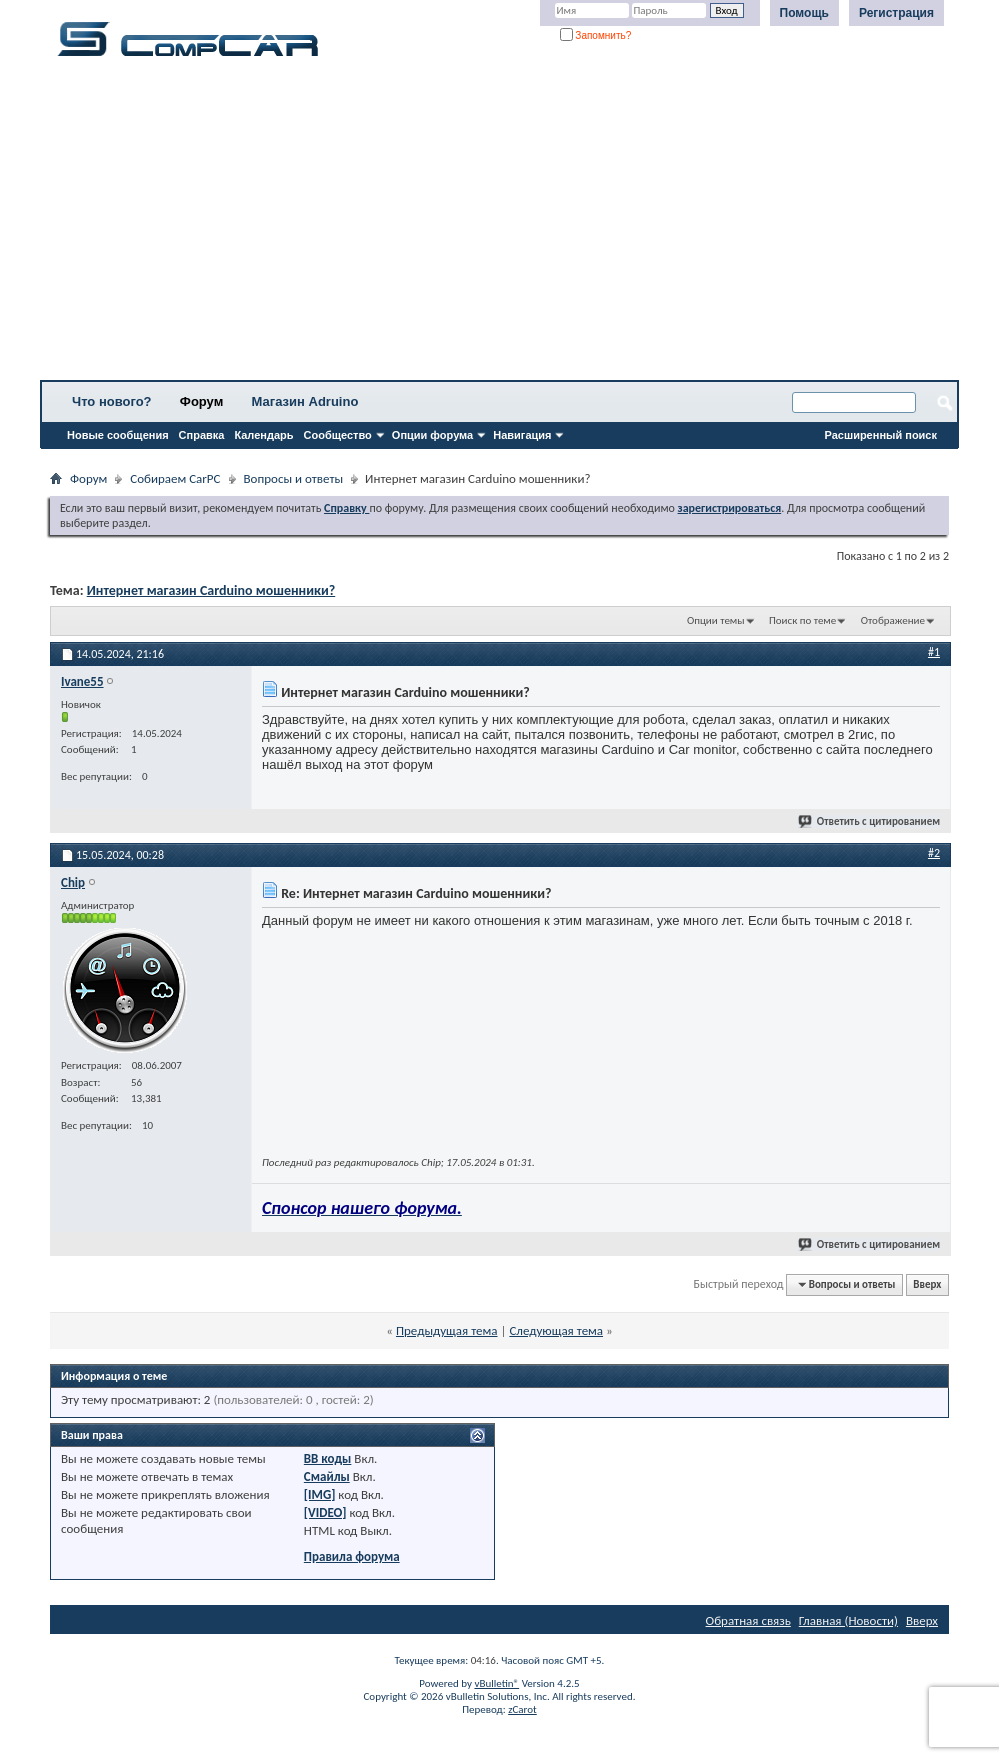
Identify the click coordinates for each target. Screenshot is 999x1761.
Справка (202, 435)
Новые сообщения (118, 435)
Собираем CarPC (175, 478)
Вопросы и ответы (294, 478)
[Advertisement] (499, 225)
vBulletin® (496, 1683)
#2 (934, 853)
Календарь (263, 435)
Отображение (893, 620)
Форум (201, 401)
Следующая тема (556, 1330)
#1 (934, 652)
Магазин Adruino (305, 401)
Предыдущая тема (447, 1330)
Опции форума (432, 435)
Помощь (804, 13)
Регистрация (896, 13)
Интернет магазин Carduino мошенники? (211, 590)
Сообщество (338, 435)
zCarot (522, 1709)
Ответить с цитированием (870, 821)
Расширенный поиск (881, 435)
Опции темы (716, 620)
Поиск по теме (802, 620)
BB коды (328, 1458)
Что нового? (112, 401)
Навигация (522, 435)
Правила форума (352, 1556)
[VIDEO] (325, 1512)
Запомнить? (596, 35)
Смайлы (327, 1476)
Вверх (927, 1284)
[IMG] (320, 1494)
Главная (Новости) (848, 1620)
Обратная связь (748, 1620)
